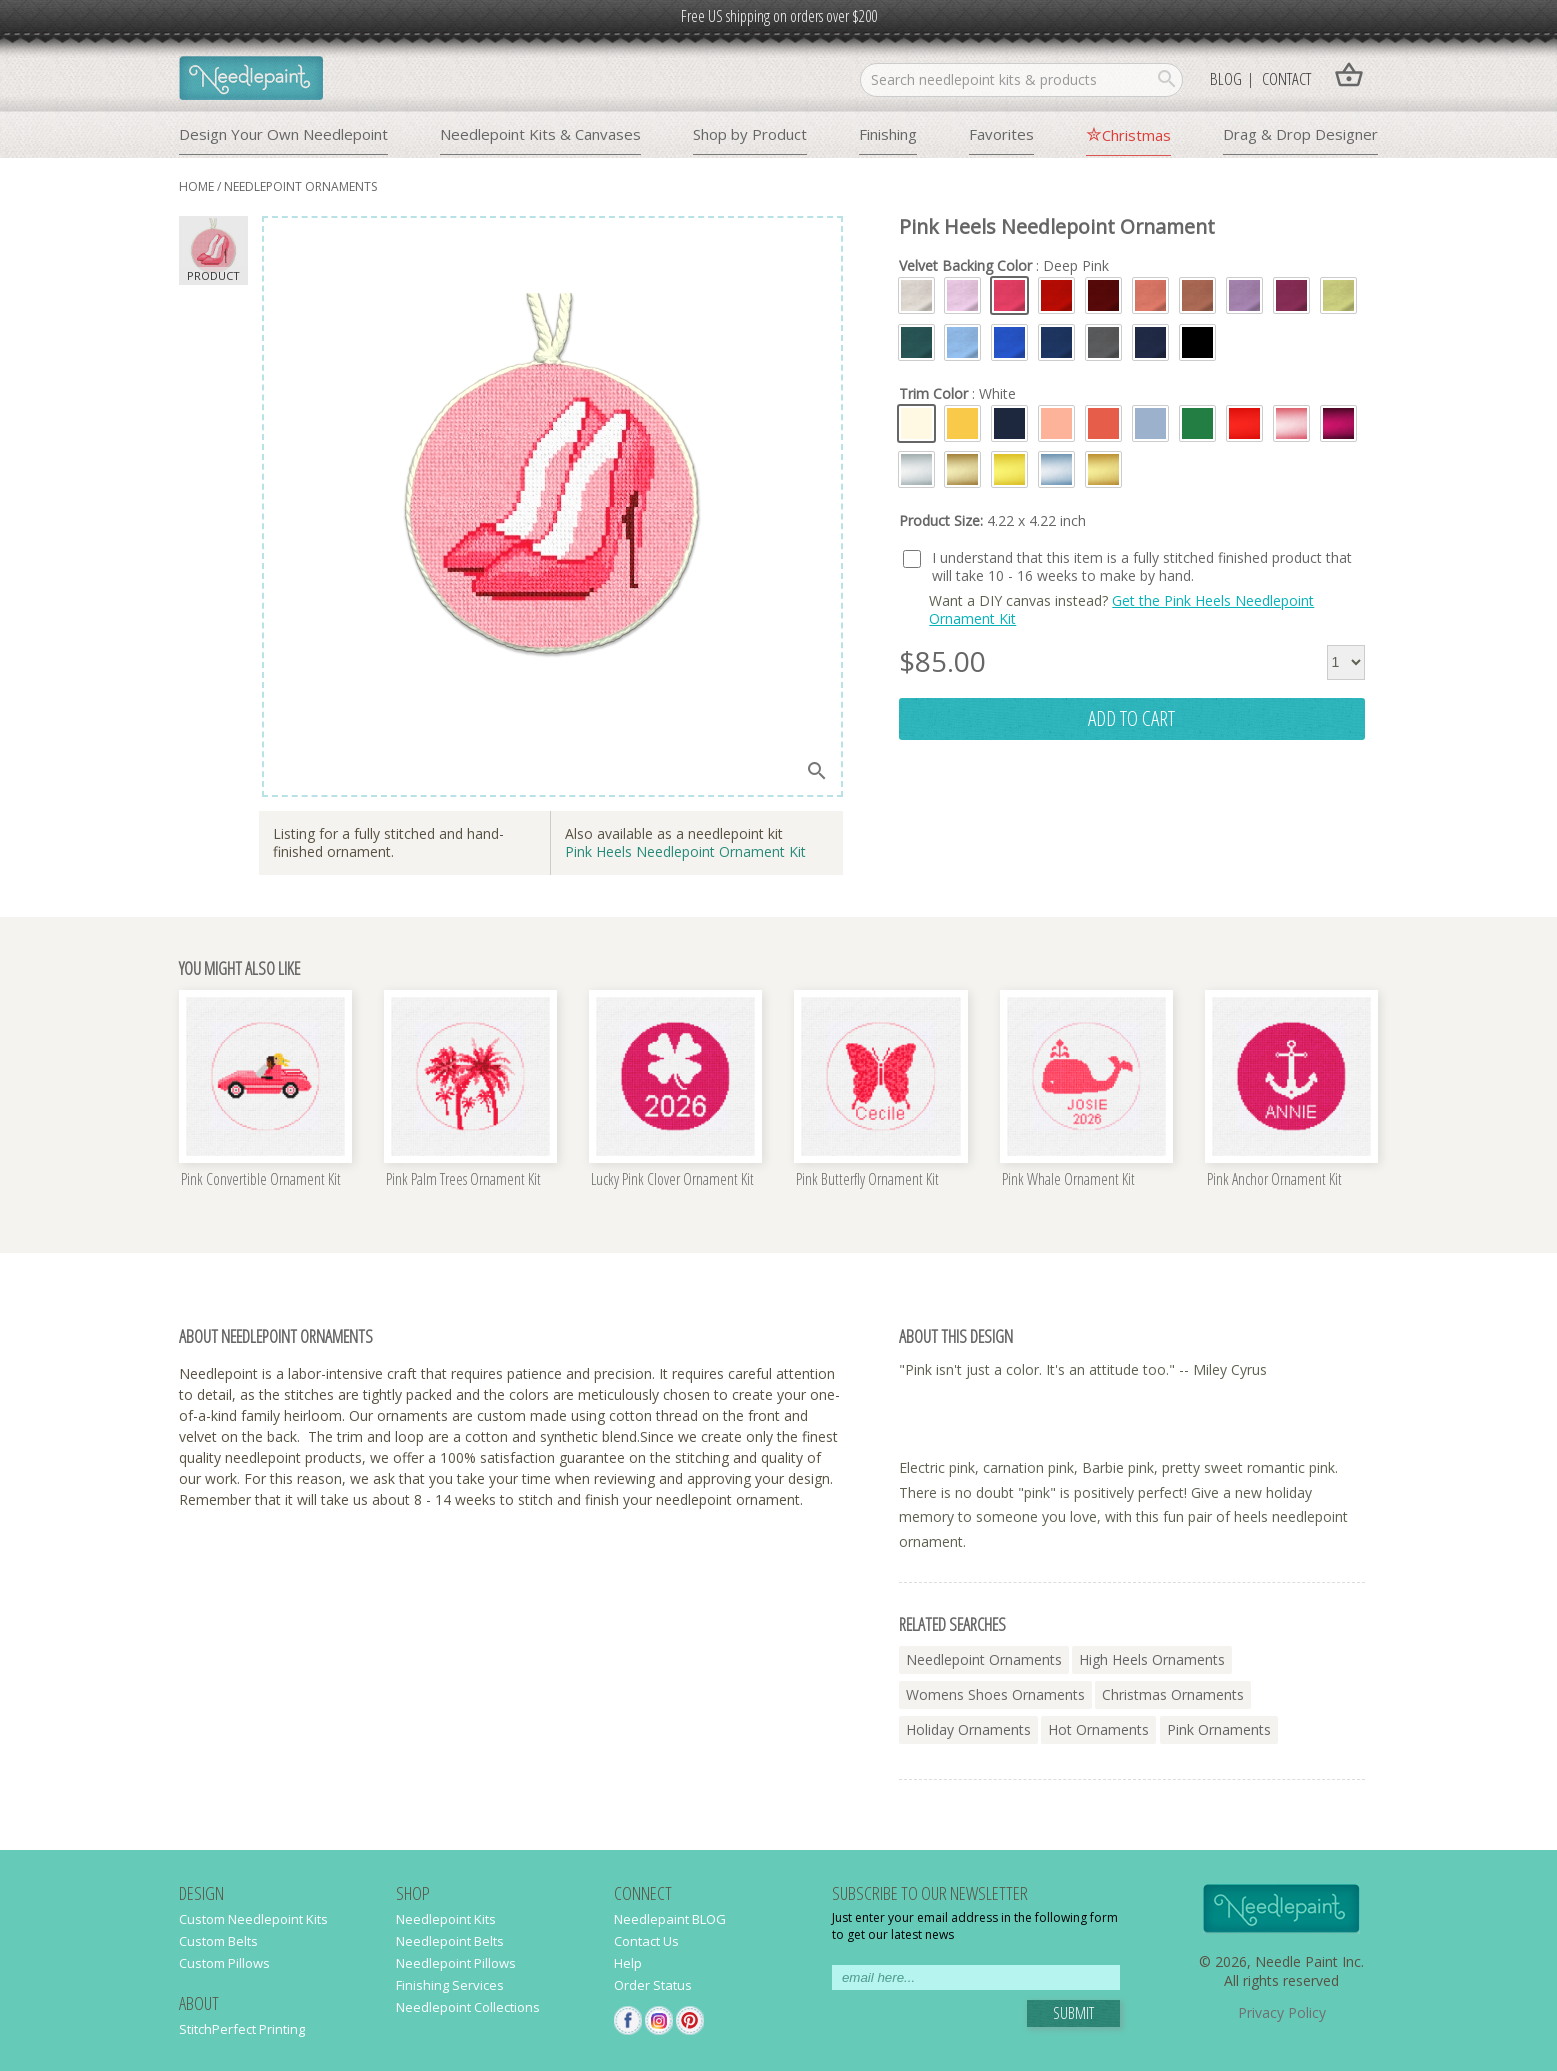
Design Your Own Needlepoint (283, 134)
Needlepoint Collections (468, 2007)
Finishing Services (450, 1985)
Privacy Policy (1282, 2012)
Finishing (888, 134)
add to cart (1131, 718)
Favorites (1001, 134)
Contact (1286, 78)
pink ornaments (1219, 1729)
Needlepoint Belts (450, 1941)
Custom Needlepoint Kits (253, 1919)
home (196, 186)
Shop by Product (750, 134)
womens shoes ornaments (995, 1694)
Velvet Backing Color (1004, 266)
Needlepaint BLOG (670, 1919)
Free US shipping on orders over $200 (779, 16)
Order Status (653, 1985)
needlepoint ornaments (300, 186)
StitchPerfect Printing (242, 2029)
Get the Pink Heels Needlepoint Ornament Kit (1121, 609)
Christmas (1136, 135)
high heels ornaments (1152, 1659)
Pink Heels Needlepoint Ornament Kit (685, 851)
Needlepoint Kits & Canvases (540, 134)
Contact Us (646, 1941)
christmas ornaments (1173, 1694)
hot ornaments (1098, 1729)
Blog (1226, 78)
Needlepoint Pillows (456, 1963)
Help (628, 1963)
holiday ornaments (968, 1729)
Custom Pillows (224, 1963)
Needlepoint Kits (446, 1919)
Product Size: (992, 521)
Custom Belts (218, 1941)
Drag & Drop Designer (1300, 134)
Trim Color (957, 394)
